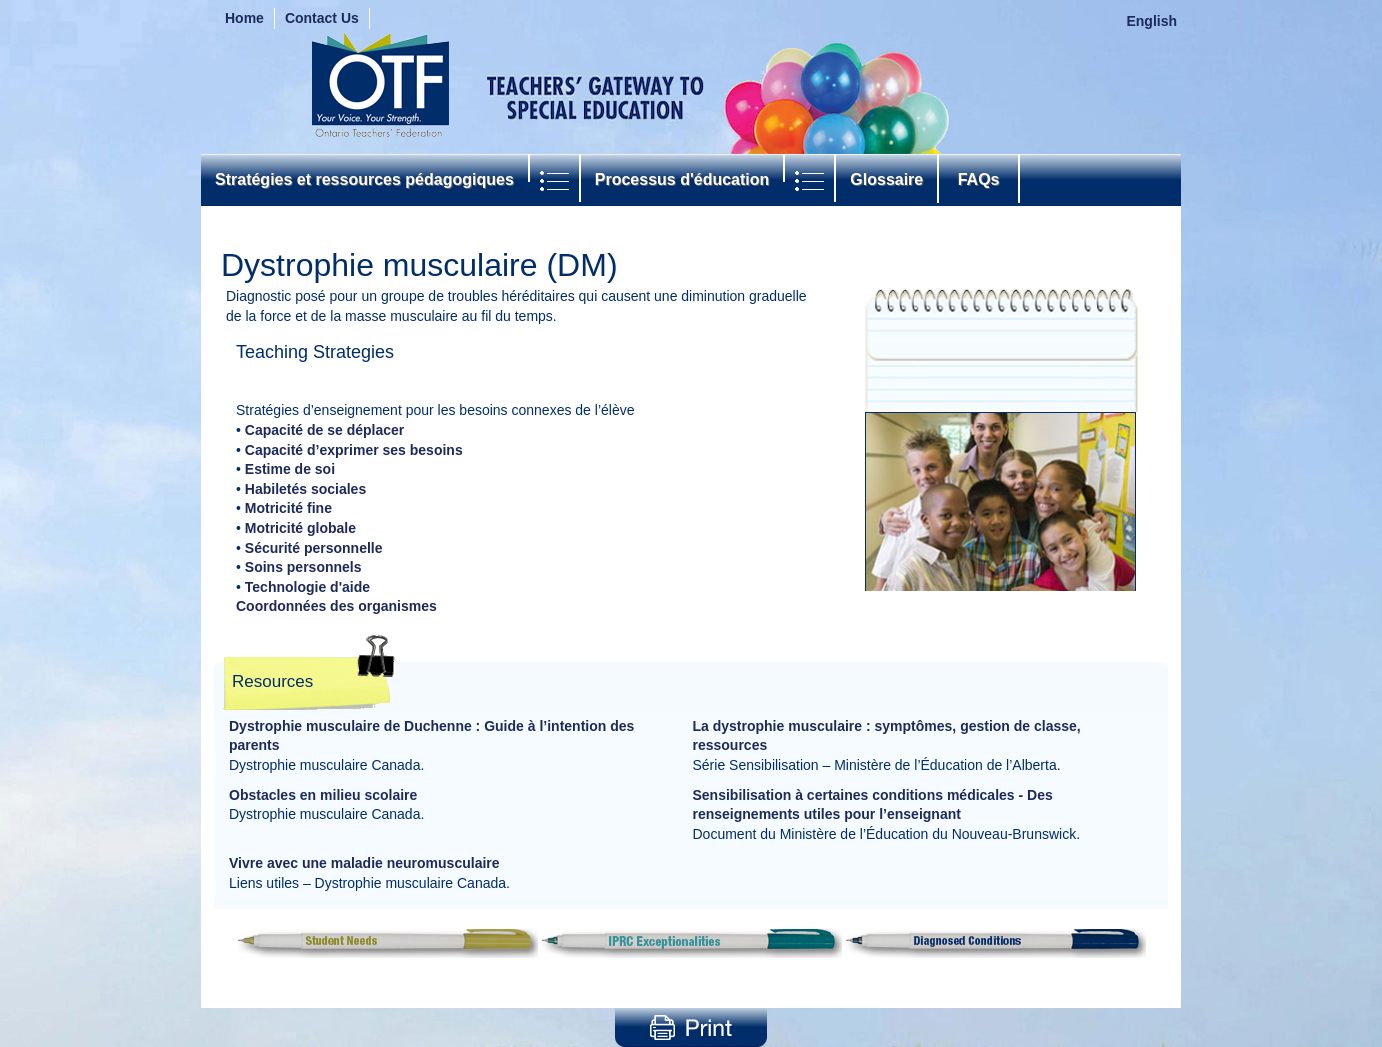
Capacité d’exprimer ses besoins (354, 450)
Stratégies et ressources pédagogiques (364, 179)
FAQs (978, 179)
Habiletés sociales (305, 489)
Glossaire (886, 179)
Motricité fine (288, 508)
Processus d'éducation (682, 179)
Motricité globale (300, 528)
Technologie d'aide (307, 587)
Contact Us (322, 18)
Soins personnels (303, 567)
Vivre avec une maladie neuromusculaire (364, 863)
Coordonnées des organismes (336, 606)
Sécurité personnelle (314, 548)
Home (244, 18)
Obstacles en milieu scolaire (323, 795)
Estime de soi (290, 469)
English (1151, 21)
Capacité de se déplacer (325, 430)
